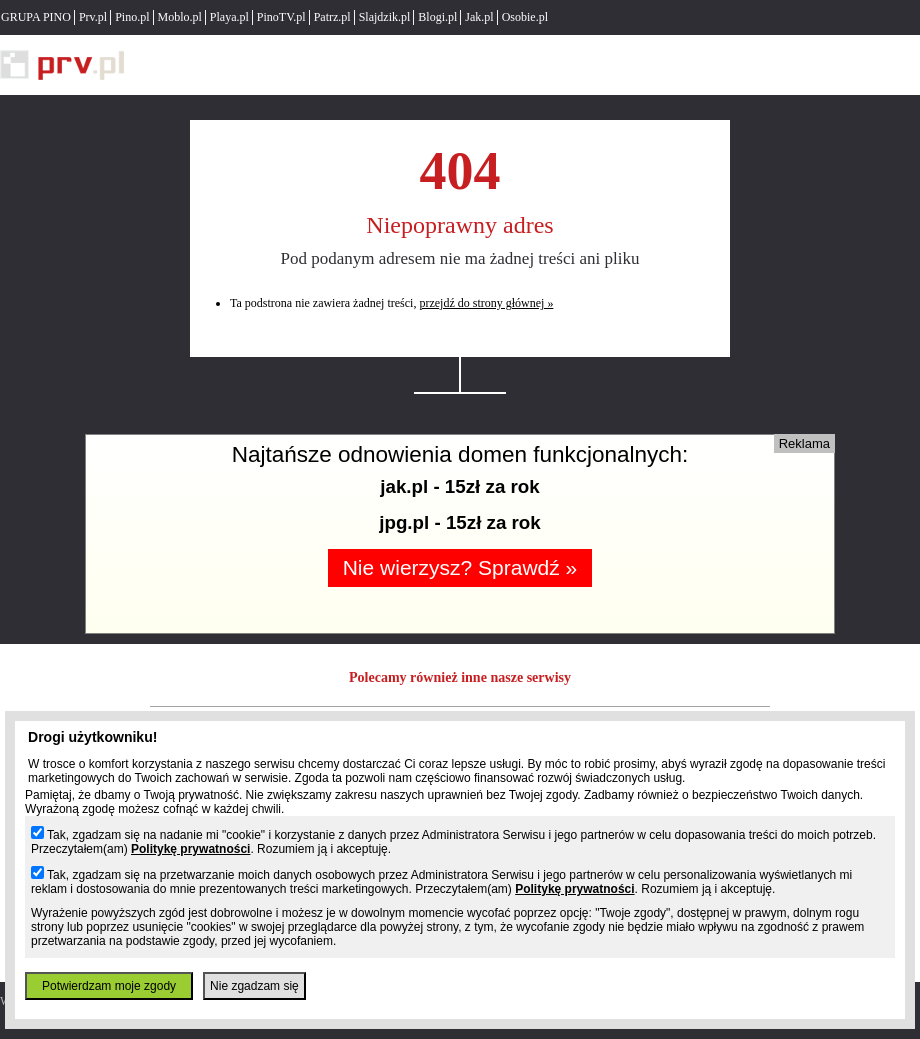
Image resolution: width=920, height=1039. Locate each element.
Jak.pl (479, 17)
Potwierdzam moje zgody (109, 986)
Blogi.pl (437, 17)
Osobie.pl (525, 17)
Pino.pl (132, 17)
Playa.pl (229, 17)
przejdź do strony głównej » (486, 303)
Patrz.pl (332, 17)
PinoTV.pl (281, 17)
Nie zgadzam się (254, 986)
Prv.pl (93, 17)
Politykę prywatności (190, 849)
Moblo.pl (180, 17)
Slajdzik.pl (385, 17)
